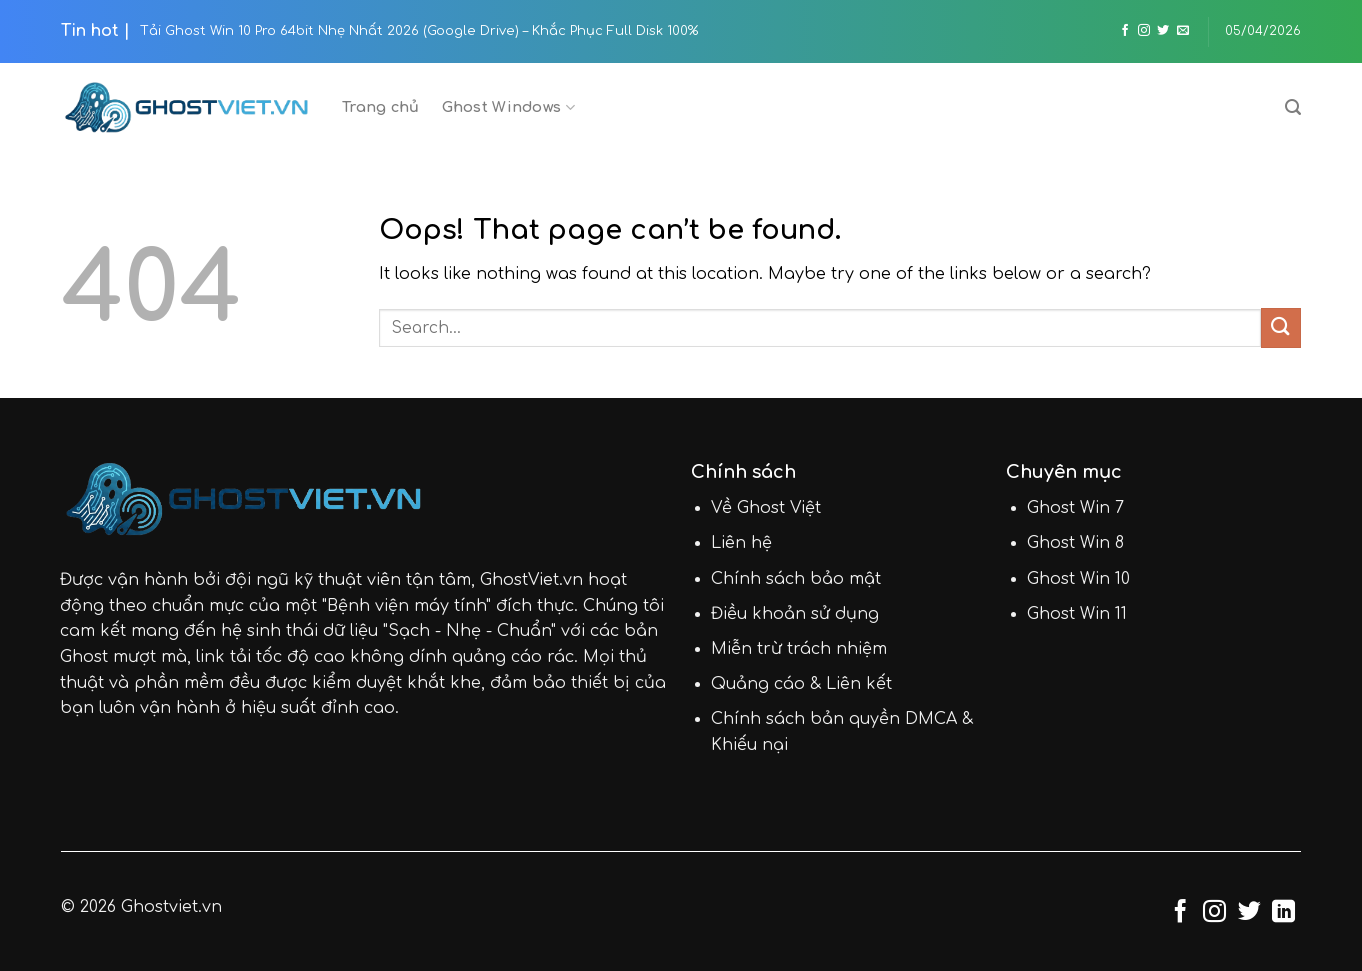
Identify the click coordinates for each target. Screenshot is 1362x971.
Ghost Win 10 (1078, 579)
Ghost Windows (508, 107)
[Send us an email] (1183, 31)
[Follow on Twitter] (1163, 31)
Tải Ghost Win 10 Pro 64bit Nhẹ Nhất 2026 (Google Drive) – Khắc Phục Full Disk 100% (419, 31)
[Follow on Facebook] (1125, 31)
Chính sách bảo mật (796, 579)
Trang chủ (381, 107)
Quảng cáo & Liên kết (801, 684)
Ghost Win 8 (1075, 543)
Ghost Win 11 (1077, 614)
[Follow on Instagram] (1144, 31)
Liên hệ (741, 543)
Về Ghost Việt (766, 508)
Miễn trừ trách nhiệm (799, 649)
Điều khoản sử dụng (795, 614)
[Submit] (1281, 327)
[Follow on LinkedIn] (1283, 913)
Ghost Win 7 (1075, 508)
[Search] (1293, 107)
